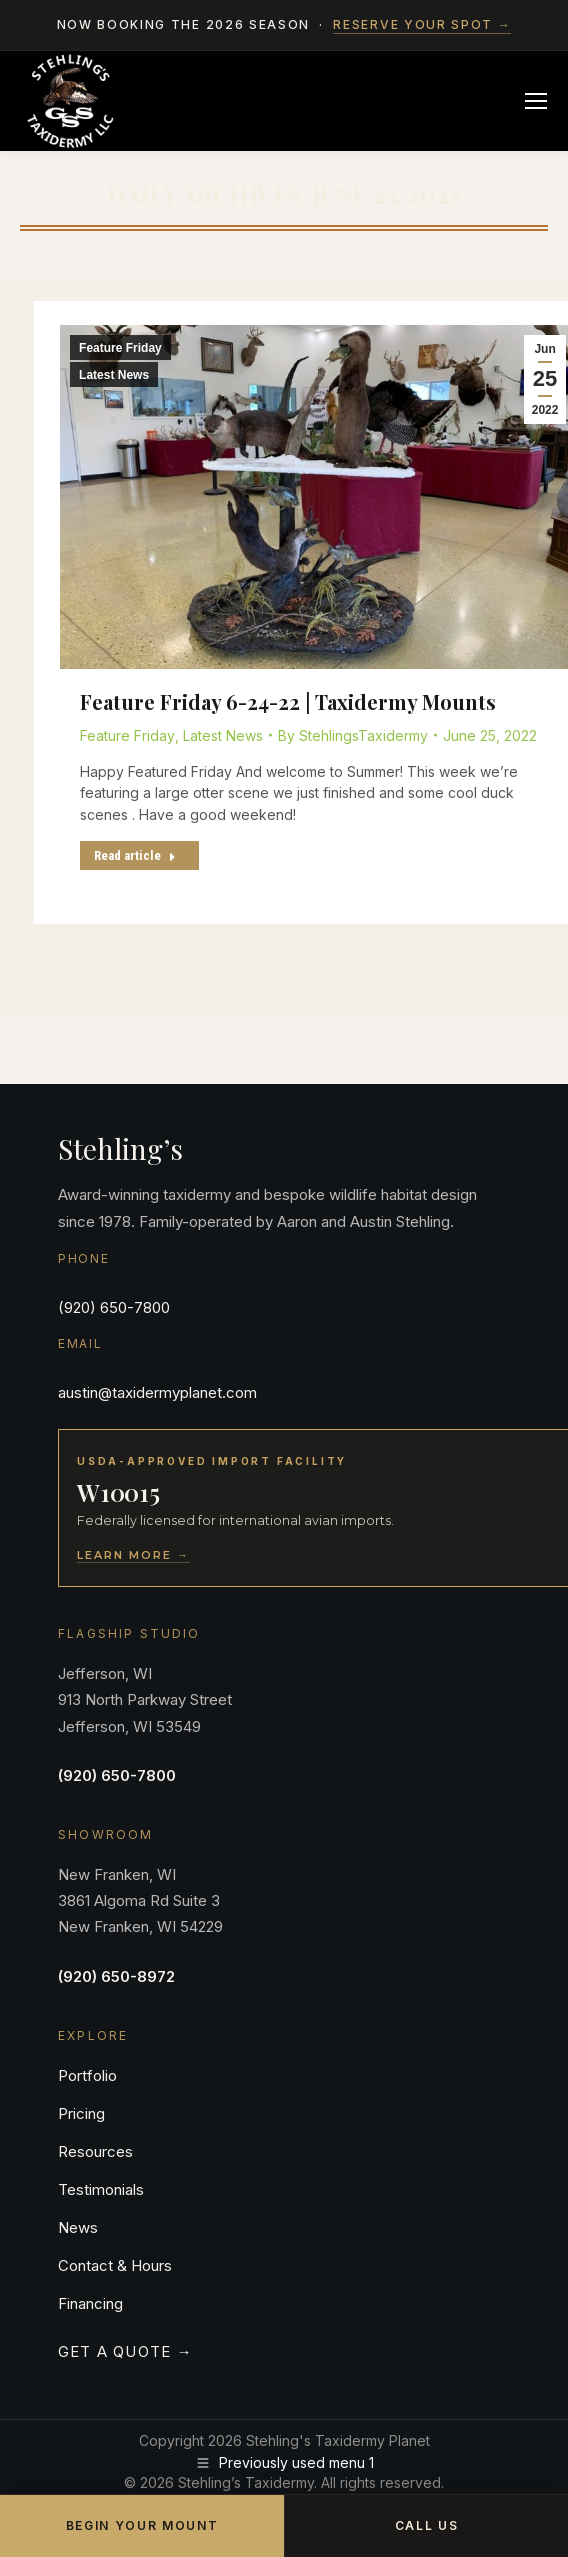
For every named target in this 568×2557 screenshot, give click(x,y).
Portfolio (87, 2075)
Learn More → (133, 1555)
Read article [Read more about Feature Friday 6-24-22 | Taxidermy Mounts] (135, 855)
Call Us (427, 2525)
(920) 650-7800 (114, 1307)
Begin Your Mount (142, 2525)
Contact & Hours (115, 2265)
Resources (95, 2151)
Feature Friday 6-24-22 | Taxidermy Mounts (288, 701)
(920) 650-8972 (116, 1976)
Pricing (81, 2113)
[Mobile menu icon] (536, 101)
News (78, 2227)
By (353, 735)
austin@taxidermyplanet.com (157, 1392)
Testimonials (101, 2189)
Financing (90, 2303)
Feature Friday (120, 348)
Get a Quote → (125, 2351)
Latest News (114, 375)
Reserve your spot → (422, 24)
